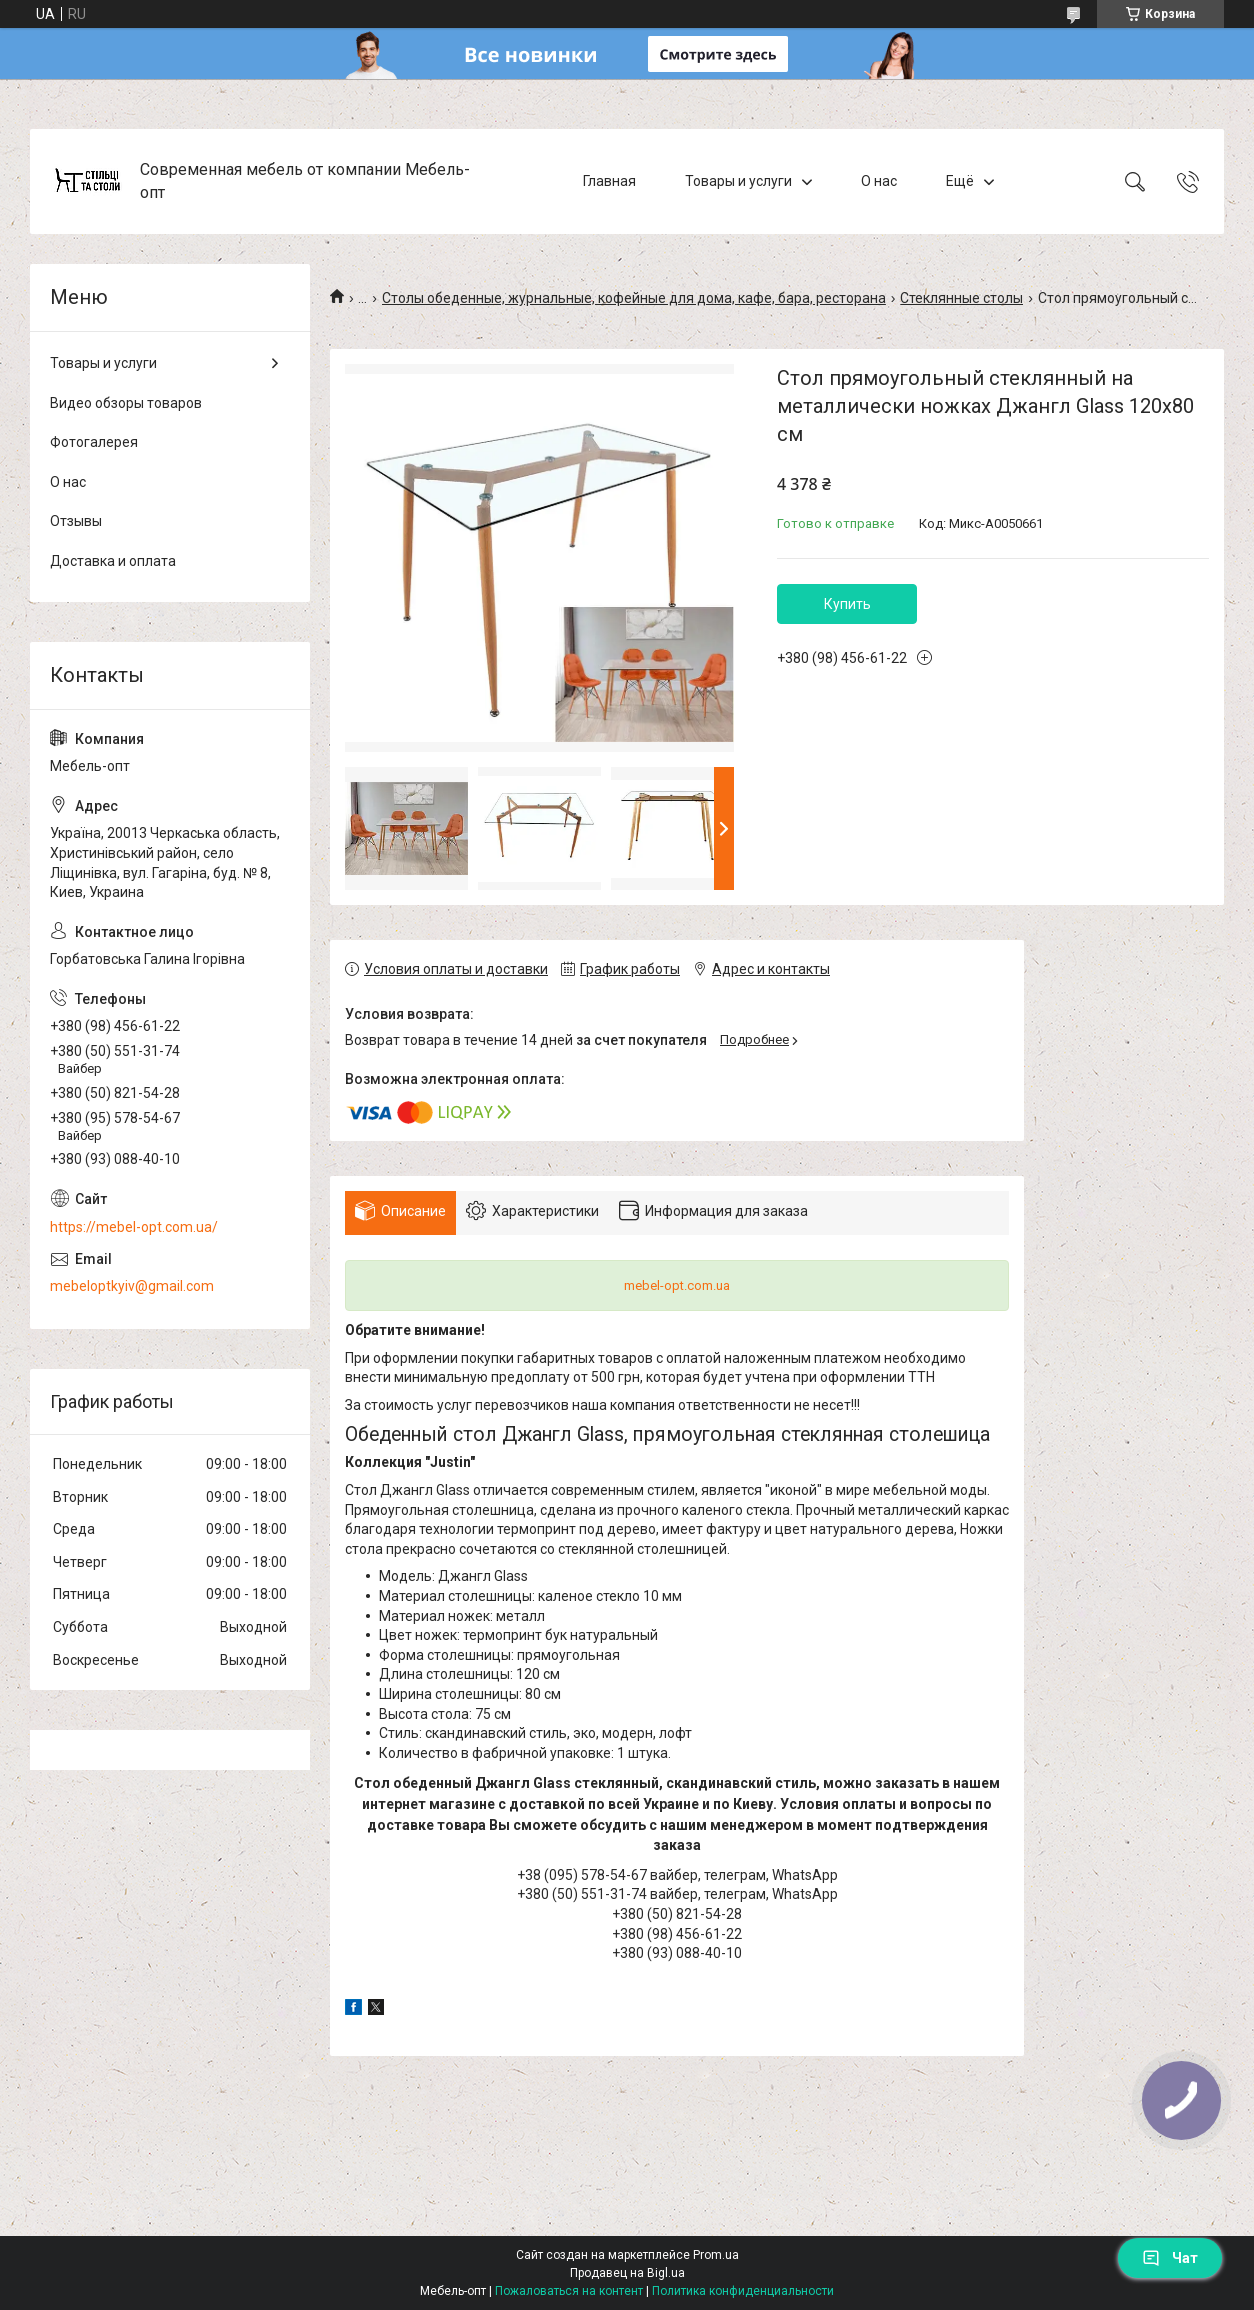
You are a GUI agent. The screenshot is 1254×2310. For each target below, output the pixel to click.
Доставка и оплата (113, 561)
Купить (847, 604)
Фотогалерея (94, 442)
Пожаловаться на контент (569, 2291)
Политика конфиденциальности (743, 2291)
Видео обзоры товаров (126, 403)
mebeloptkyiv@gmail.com (132, 1286)
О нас (879, 181)
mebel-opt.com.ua (677, 1285)
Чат (1170, 2258)
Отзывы (76, 521)
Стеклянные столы (961, 298)
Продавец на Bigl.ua (627, 2273)
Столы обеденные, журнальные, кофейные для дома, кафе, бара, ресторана (634, 298)
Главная (609, 181)
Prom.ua (716, 2255)
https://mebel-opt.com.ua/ (134, 1227)
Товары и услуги (738, 181)
